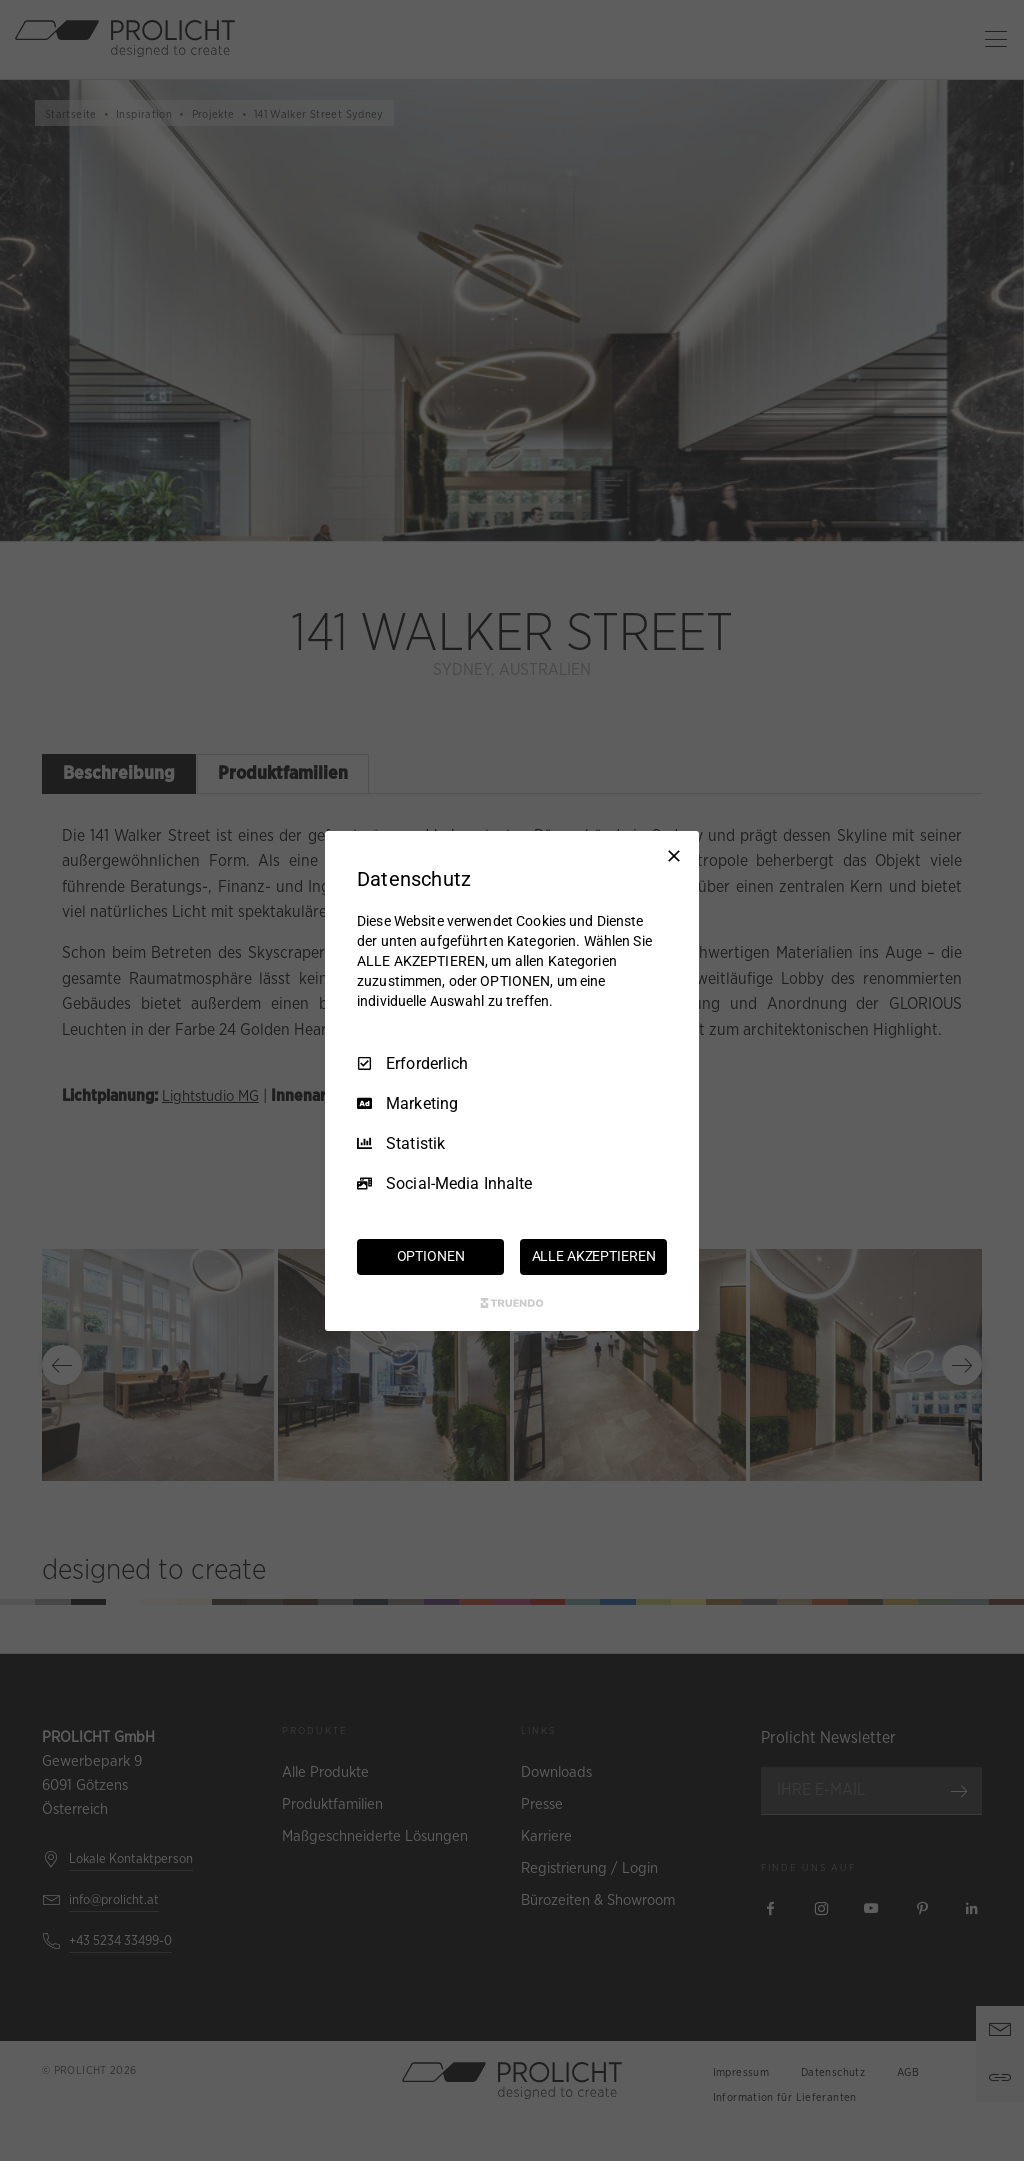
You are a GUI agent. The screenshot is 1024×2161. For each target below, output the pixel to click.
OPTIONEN (431, 1256)
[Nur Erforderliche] (674, 855)
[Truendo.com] (512, 1303)
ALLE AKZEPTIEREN (594, 1256)
